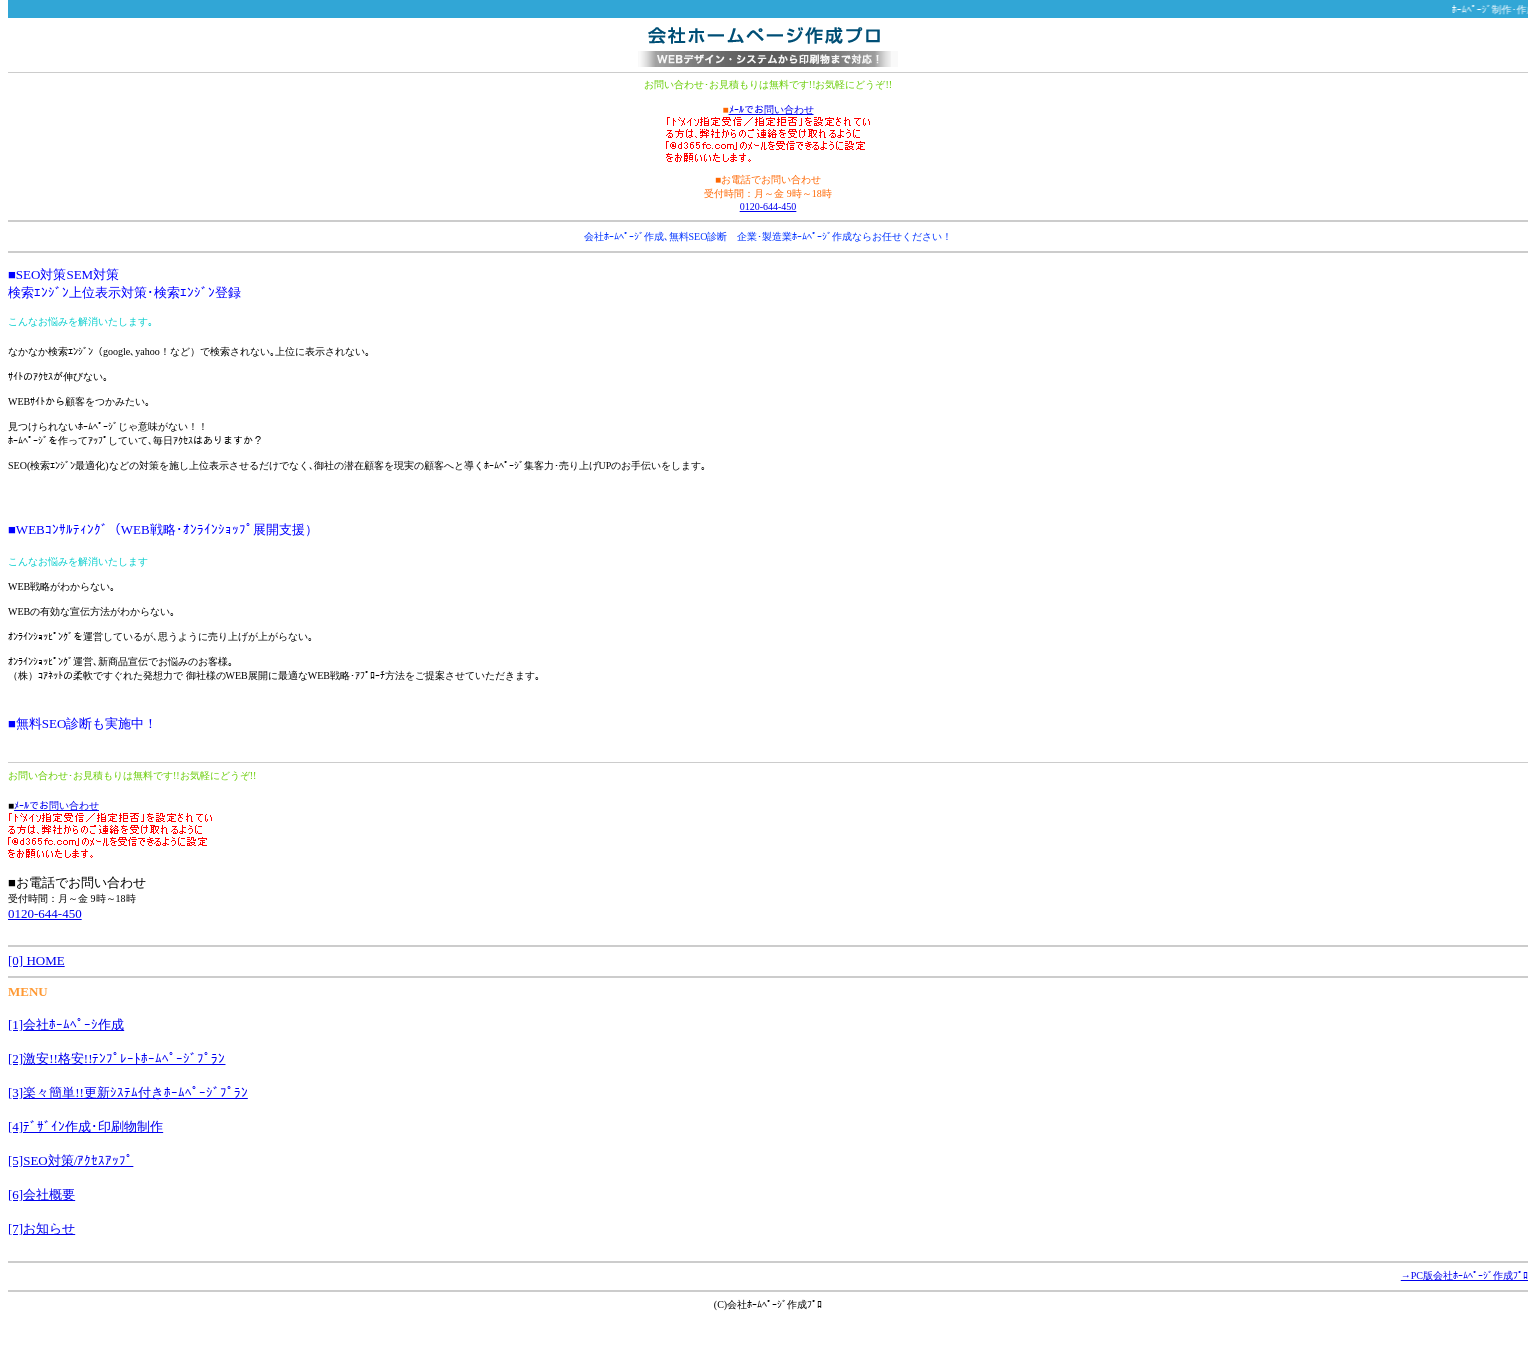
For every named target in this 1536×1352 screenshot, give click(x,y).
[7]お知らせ (41, 1228)
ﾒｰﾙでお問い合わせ (771, 109)
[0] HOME (36, 960)
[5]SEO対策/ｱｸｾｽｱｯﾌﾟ (70, 1160)
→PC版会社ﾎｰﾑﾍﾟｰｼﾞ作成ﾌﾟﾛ (1464, 1275)
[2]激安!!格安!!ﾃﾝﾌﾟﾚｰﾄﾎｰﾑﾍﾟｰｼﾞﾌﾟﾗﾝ (116, 1058)
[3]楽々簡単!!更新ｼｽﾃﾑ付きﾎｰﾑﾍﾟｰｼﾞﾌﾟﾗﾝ (128, 1092)
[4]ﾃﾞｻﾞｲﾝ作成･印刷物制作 (85, 1126)
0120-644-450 (768, 206)
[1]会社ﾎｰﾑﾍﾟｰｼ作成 (66, 1024)
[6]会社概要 (41, 1194)
